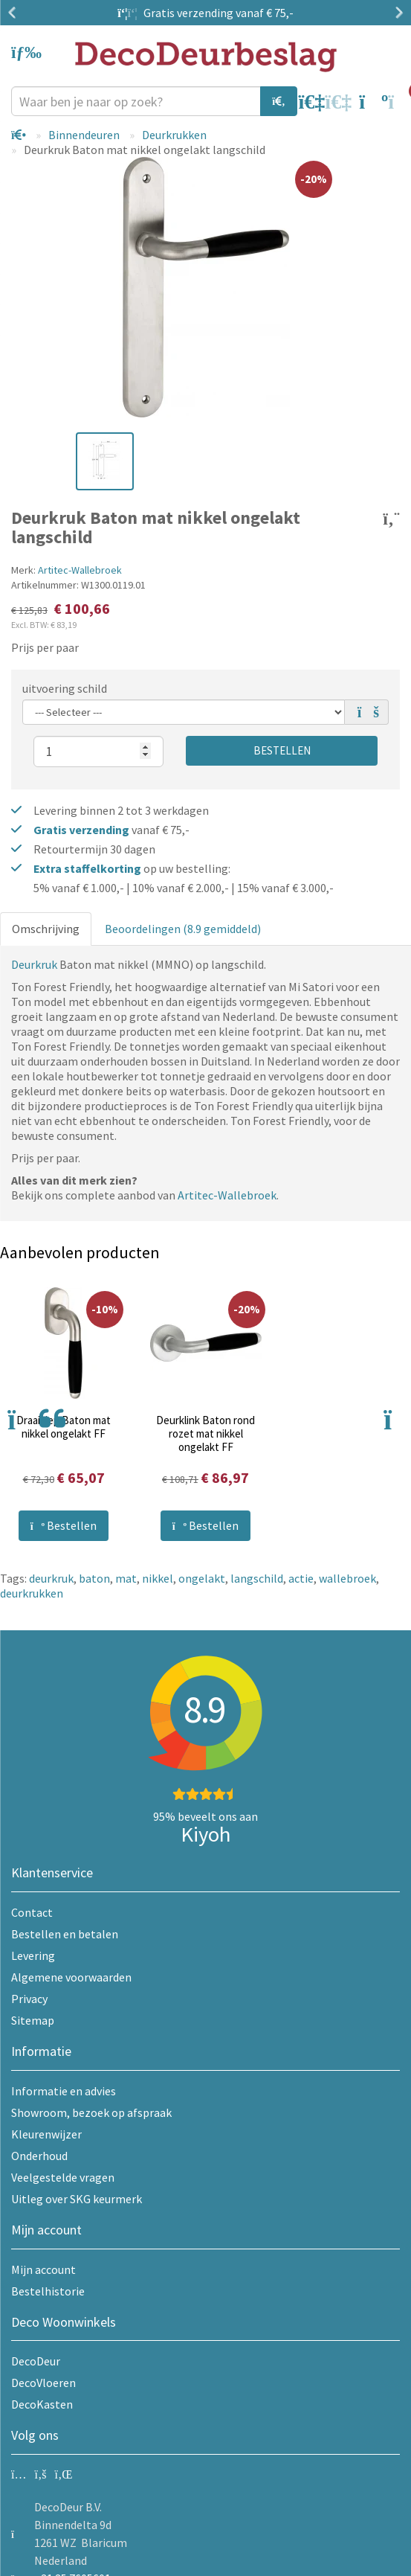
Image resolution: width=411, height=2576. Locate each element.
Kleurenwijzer (46, 2134)
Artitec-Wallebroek (80, 570)
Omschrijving (46, 928)
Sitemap (32, 2020)
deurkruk (51, 1578)
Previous (14, 12)
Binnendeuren (84, 134)
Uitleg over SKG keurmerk (76, 2198)
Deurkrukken (174, 134)
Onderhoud (39, 2155)
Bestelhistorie (48, 2291)
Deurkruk (34, 964)
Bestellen (282, 750)
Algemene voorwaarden (71, 1977)
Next (396, 12)
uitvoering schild (64, 688)
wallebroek (347, 1578)
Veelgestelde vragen (62, 2177)
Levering (33, 1955)
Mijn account (43, 2269)
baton (94, 1578)
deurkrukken (31, 1593)
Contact (32, 1912)
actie (301, 1578)
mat (126, 1578)
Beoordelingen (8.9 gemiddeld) (183, 928)
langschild (256, 1578)
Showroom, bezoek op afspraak (91, 2112)
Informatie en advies (63, 2090)
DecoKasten (42, 2404)
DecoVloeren (43, 2382)
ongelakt (201, 1578)
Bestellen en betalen (64, 1933)
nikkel (157, 1578)
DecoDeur (35, 2361)
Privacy (29, 1998)
